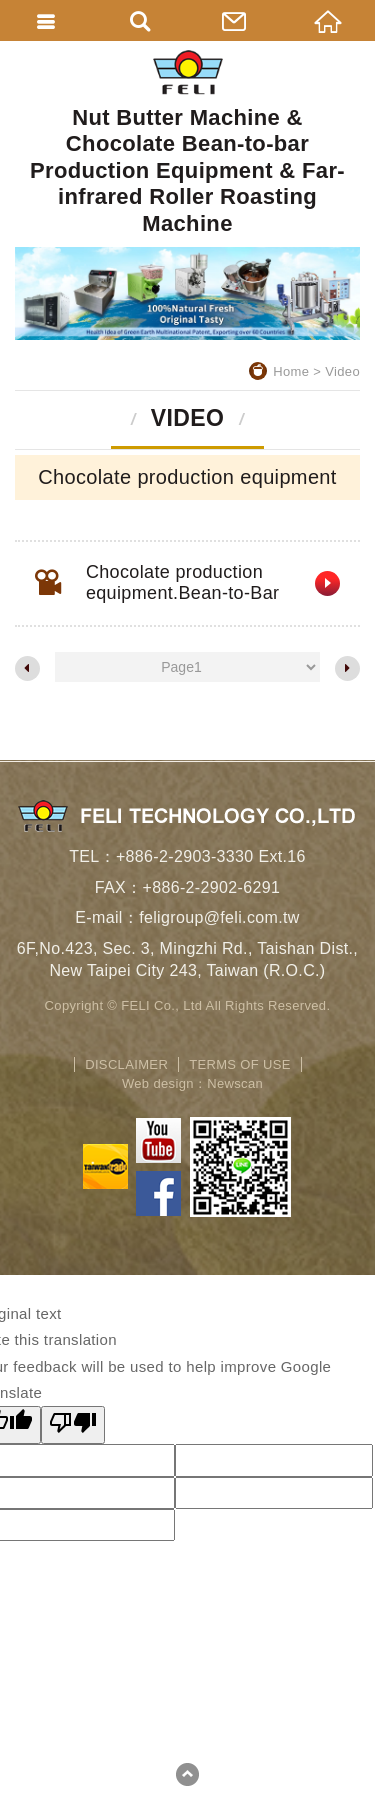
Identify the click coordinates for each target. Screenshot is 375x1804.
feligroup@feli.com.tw (219, 917)
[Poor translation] (73, 1425)
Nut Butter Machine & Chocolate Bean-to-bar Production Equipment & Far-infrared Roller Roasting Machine (187, 143)
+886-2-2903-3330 (185, 856)
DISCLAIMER (126, 1064)
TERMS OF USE (240, 1064)
